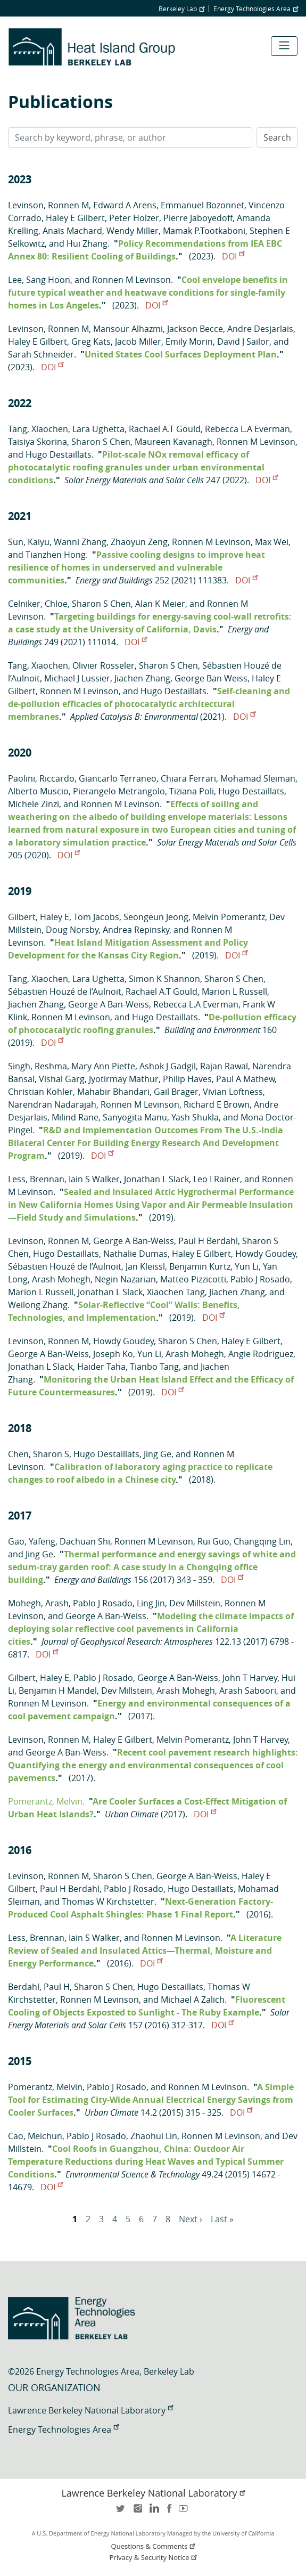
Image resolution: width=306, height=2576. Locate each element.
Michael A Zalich (193, 1999)
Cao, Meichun (35, 2136)
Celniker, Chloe (38, 604)
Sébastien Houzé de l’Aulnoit (64, 991)
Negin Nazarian (125, 1279)
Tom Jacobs (96, 917)
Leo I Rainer (216, 1179)
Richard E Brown (217, 1104)
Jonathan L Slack (156, 1179)
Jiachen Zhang (142, 678)
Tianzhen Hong (56, 554)
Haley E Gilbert (75, 218)
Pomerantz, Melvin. (46, 1801)
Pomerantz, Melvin (45, 2087)
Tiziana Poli (191, 791)
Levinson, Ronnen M (48, 205)
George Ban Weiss (211, 678)
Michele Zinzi (33, 804)
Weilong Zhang (38, 1305)
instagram (137, 2512)
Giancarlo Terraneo (117, 778)
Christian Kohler (40, 1092)
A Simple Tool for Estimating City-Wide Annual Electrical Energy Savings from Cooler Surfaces (151, 2099)
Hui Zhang (87, 243)
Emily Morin (189, 341)
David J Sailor (243, 341)
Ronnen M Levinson (131, 280)
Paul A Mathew (245, 1079)
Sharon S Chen (100, 442)
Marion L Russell (234, 991)
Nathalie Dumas (135, 1253)
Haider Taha (101, 1366)
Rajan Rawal (224, 1066)
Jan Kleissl (145, 1266)
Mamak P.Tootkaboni (204, 231)
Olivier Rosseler (103, 665)
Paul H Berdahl (208, 1241)
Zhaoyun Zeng (139, 542)
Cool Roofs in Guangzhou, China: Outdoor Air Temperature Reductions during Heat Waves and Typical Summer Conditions (146, 2161)
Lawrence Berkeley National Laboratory (90, 2410)
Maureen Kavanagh (173, 442)
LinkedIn (153, 2512)
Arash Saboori (247, 1690)
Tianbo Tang (154, 1366)
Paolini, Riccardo (41, 778)
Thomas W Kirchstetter (108, 1901)
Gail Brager (176, 1092)
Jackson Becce (195, 329)
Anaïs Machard (72, 231)
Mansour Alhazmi (128, 329)
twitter (121, 2512)
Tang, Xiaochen (38, 429)
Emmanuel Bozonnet (202, 205)
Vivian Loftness (233, 1092)
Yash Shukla (195, 1117)
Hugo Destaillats (59, 454)
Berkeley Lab (181, 8)
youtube (185, 2512)
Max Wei (271, 542)
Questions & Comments (154, 2546)
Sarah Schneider (41, 354)
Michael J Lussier (77, 678)
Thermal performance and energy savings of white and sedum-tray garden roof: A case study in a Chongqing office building (152, 1567)
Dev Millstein (194, 1603)
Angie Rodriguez (260, 1354)
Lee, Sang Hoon (39, 280)
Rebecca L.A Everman (247, 429)
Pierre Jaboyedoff (198, 218)
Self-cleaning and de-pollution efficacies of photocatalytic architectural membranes (149, 703)
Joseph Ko (113, 1354)
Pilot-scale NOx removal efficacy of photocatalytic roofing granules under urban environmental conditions (136, 467)
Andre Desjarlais (260, 329)
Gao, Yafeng (31, 1541)
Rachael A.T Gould (165, 429)
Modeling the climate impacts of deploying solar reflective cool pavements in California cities (151, 1628)
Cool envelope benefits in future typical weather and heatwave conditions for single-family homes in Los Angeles (148, 292)
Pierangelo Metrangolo (119, 791)
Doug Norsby (72, 930)
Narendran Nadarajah (52, 1104)
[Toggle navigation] (284, 46)
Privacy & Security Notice (154, 2558)
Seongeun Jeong (155, 917)
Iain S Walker (94, 1179)
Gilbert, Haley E (38, 917)
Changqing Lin (262, 1541)
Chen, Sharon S (38, 1454)
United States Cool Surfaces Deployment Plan (181, 354)
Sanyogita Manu (135, 1117)
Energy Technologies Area (255, 8)
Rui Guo (213, 1541)
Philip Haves (187, 1079)
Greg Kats (91, 341)
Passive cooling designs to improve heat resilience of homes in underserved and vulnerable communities (136, 567)
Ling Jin (151, 1603)
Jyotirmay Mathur (124, 1079)
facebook (169, 2512)
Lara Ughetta (98, 429)
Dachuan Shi (85, 1541)
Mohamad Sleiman (257, 778)
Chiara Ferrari (188, 778)
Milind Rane (75, 1117)
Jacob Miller (138, 341)
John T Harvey (249, 1678)
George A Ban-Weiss (108, 1004)
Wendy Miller (132, 231)
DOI (233, 256)
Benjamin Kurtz (199, 1266)
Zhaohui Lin (153, 2136)
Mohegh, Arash (38, 1603)
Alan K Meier (160, 604)
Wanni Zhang (80, 542)
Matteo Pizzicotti (193, 1279)
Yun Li (247, 1266)
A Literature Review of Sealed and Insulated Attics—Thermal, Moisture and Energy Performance (145, 1950)
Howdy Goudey (265, 1253)
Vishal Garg (62, 1079)
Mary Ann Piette (103, 1066)
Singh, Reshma (37, 1066)
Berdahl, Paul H (39, 1987)
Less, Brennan (36, 1179)
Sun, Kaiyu (28, 542)
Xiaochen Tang (176, 1292)
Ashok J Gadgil (167, 1066)
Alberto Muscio (38, 791)
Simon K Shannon (164, 979)
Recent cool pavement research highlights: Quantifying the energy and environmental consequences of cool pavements (153, 1765)
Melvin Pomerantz (229, 917)
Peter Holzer (134, 218)
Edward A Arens (124, 205)
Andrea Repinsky (136, 930)
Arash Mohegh (61, 1279)
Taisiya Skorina (37, 442)
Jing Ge (157, 1454)
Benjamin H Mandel (58, 1690)
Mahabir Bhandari (113, 1092)
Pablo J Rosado (260, 1279)
